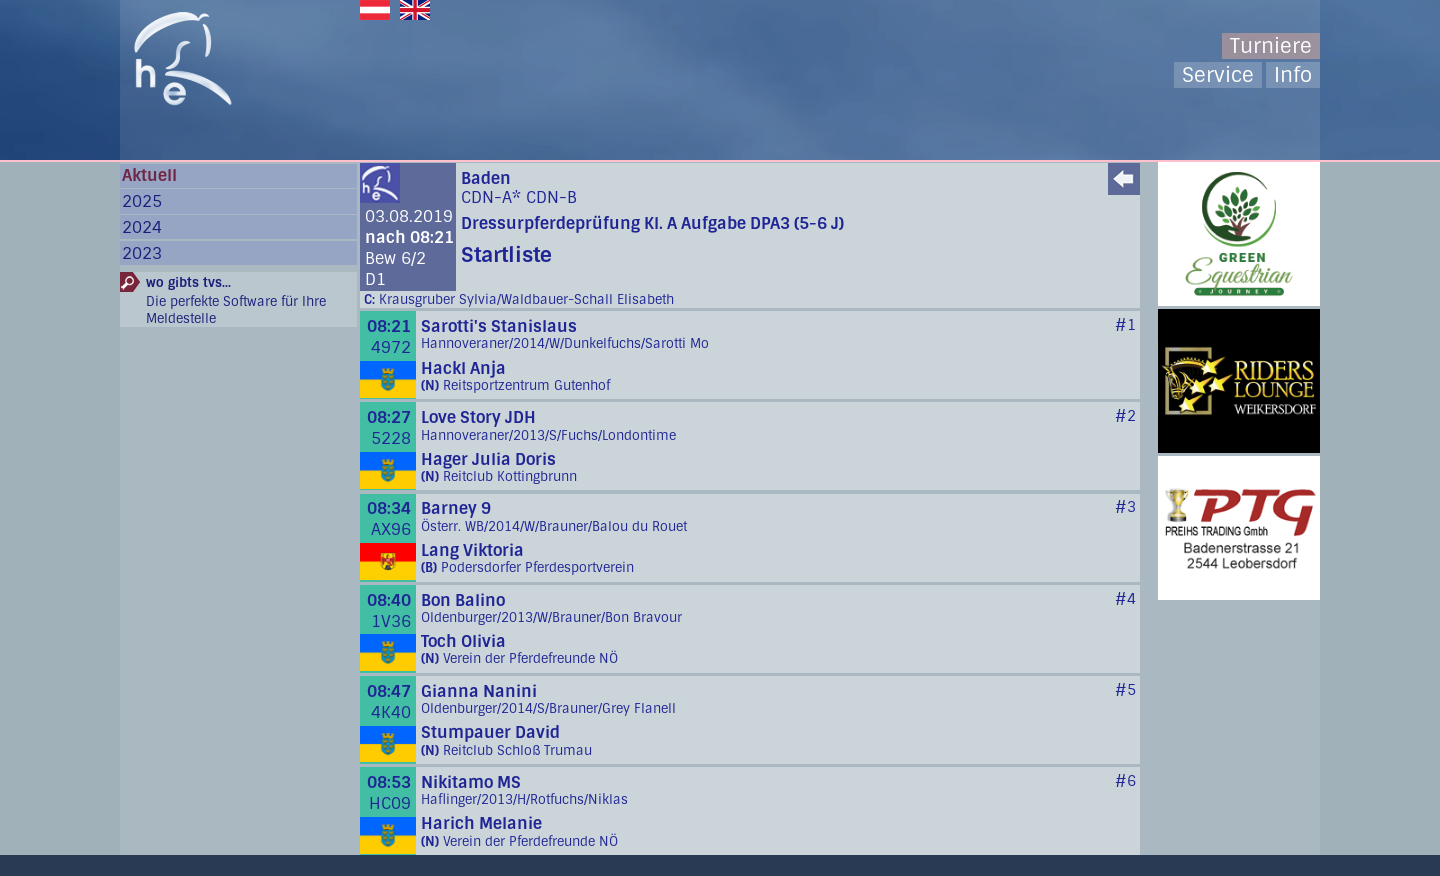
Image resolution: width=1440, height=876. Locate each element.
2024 (142, 227)
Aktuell (149, 175)
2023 (142, 253)
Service (1218, 75)
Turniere (1271, 46)
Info (1293, 75)
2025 (142, 201)
